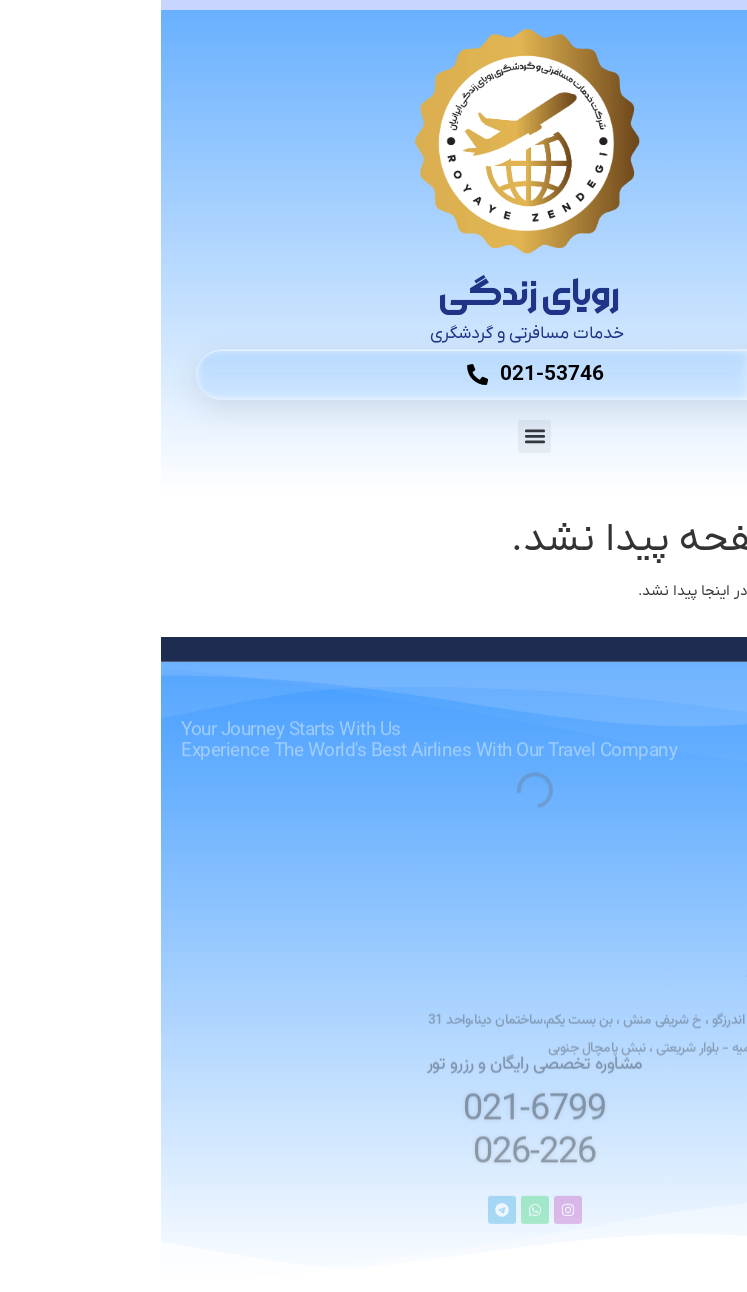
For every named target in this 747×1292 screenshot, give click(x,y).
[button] (373, 436)
